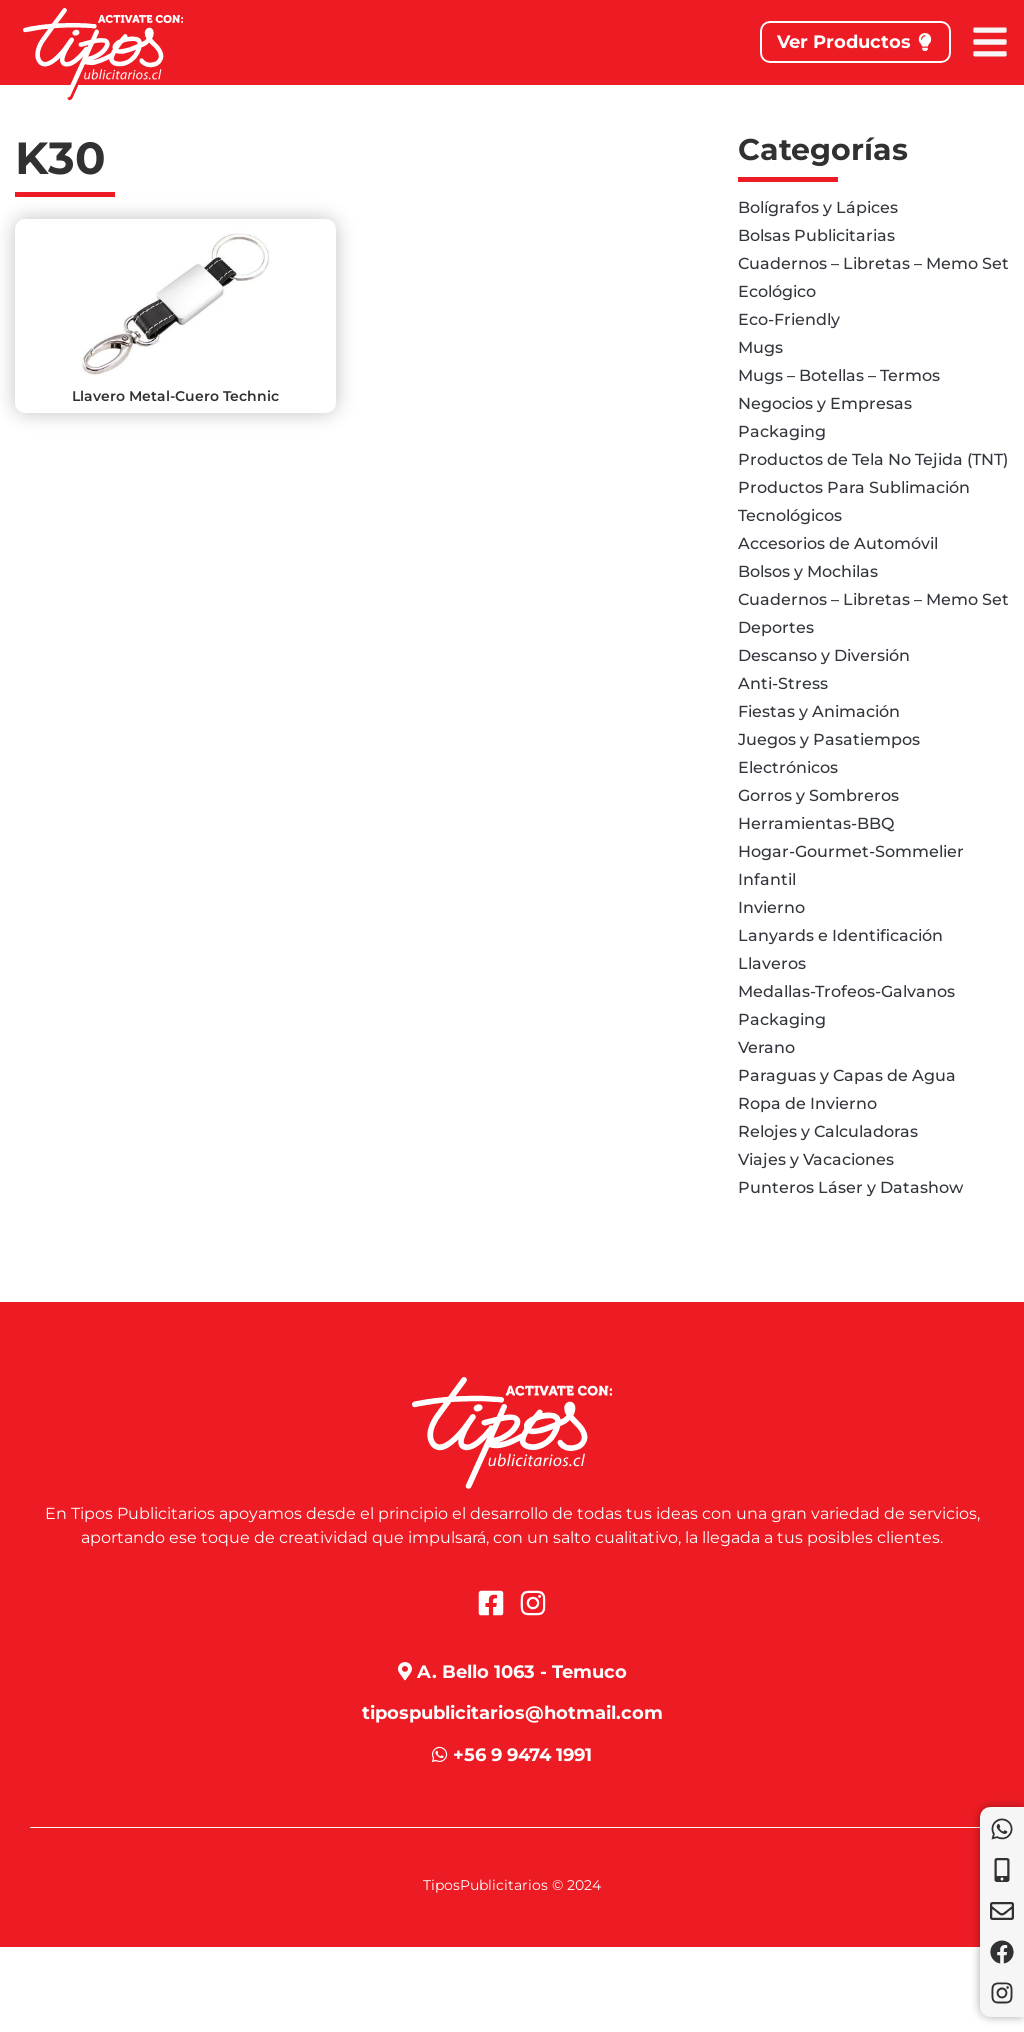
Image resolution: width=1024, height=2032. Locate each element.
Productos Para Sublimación (854, 487)
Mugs (760, 347)
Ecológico (777, 291)
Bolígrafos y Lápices (818, 207)
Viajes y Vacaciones (816, 1159)
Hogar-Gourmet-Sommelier (851, 851)
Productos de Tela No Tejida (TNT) (873, 459)
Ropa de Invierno (807, 1103)
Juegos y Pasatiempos (829, 739)
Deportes (776, 627)
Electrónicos (788, 767)
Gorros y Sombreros (818, 795)
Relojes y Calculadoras (828, 1131)
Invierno (771, 907)
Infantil (767, 879)
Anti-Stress (783, 683)
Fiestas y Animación (819, 711)
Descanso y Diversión (824, 655)
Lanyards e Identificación (840, 935)
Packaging (782, 431)
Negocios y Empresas (825, 403)
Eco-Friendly (789, 319)
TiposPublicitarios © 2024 (512, 1885)
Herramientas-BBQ (816, 823)
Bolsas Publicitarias (816, 235)
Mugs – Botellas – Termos (839, 375)
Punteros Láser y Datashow (850, 1187)
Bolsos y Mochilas (808, 571)
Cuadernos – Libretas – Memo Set (873, 263)
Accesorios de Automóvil (838, 543)
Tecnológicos (790, 515)
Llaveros (772, 963)
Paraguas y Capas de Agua (847, 1075)
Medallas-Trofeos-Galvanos (846, 991)
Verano (766, 1047)
